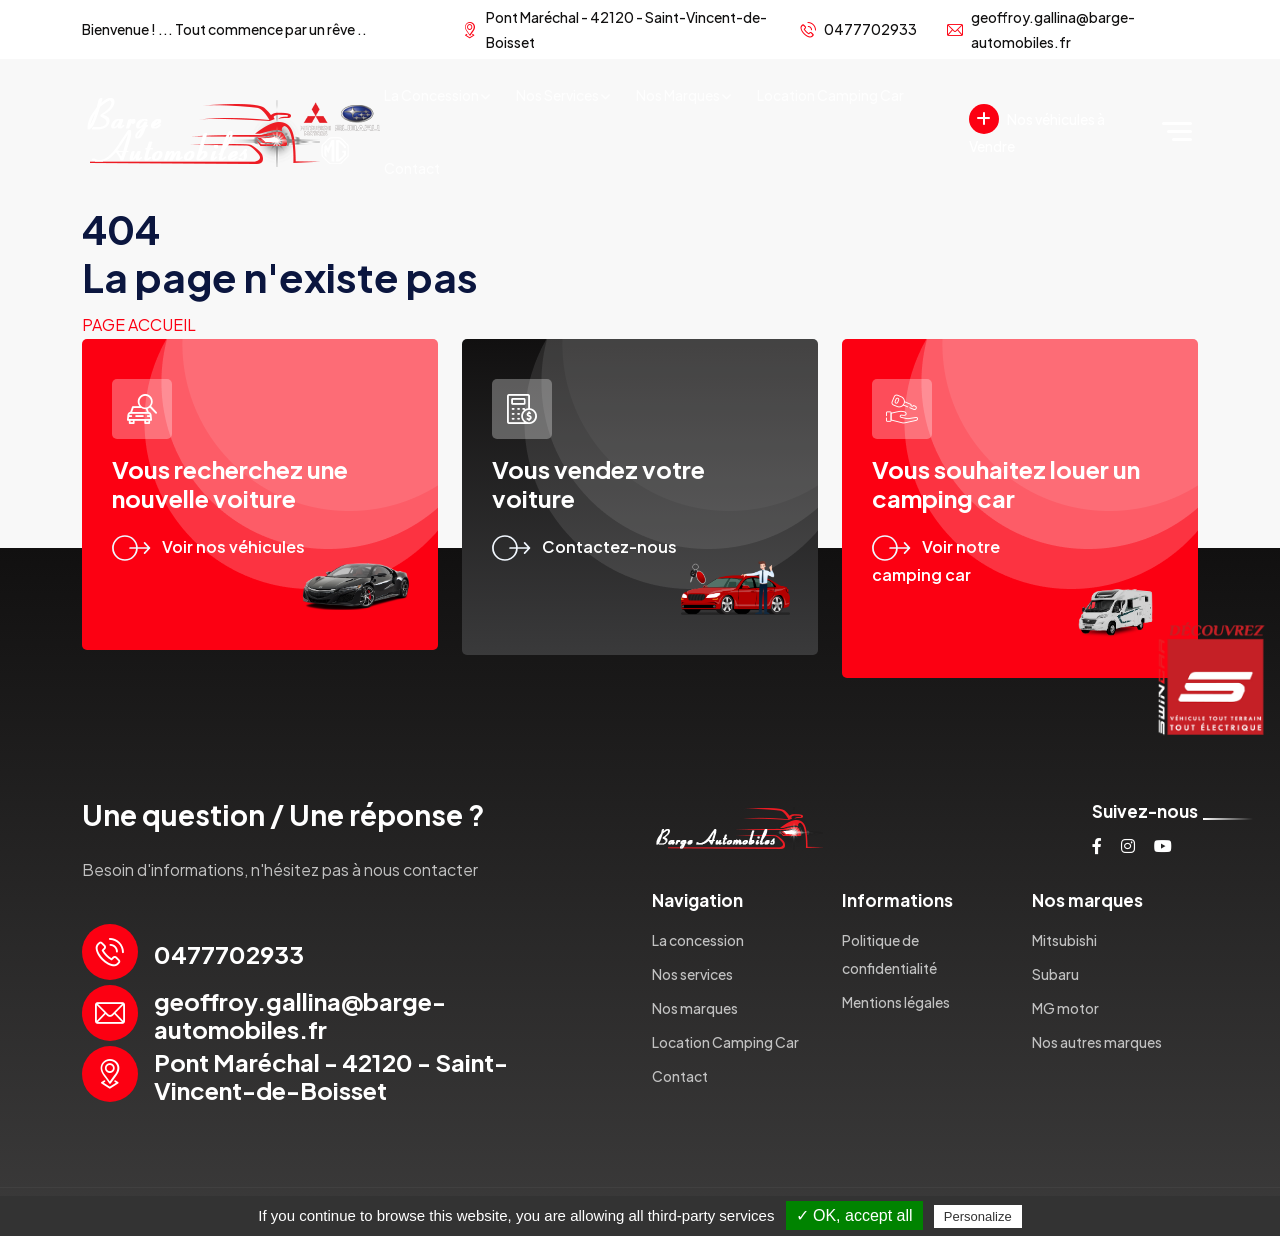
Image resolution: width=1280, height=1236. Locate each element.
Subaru (1055, 974)
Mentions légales (896, 1002)
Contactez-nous (584, 546)
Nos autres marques (1097, 1042)
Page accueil (139, 324)
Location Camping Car (830, 95)
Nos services (557, 95)
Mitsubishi (1064, 940)
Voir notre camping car (936, 561)
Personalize (978, 1216)
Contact (412, 168)
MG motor (1065, 1008)
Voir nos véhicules (208, 546)
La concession (431, 95)
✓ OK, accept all (854, 1215)
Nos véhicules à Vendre (1037, 129)
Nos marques (678, 95)
